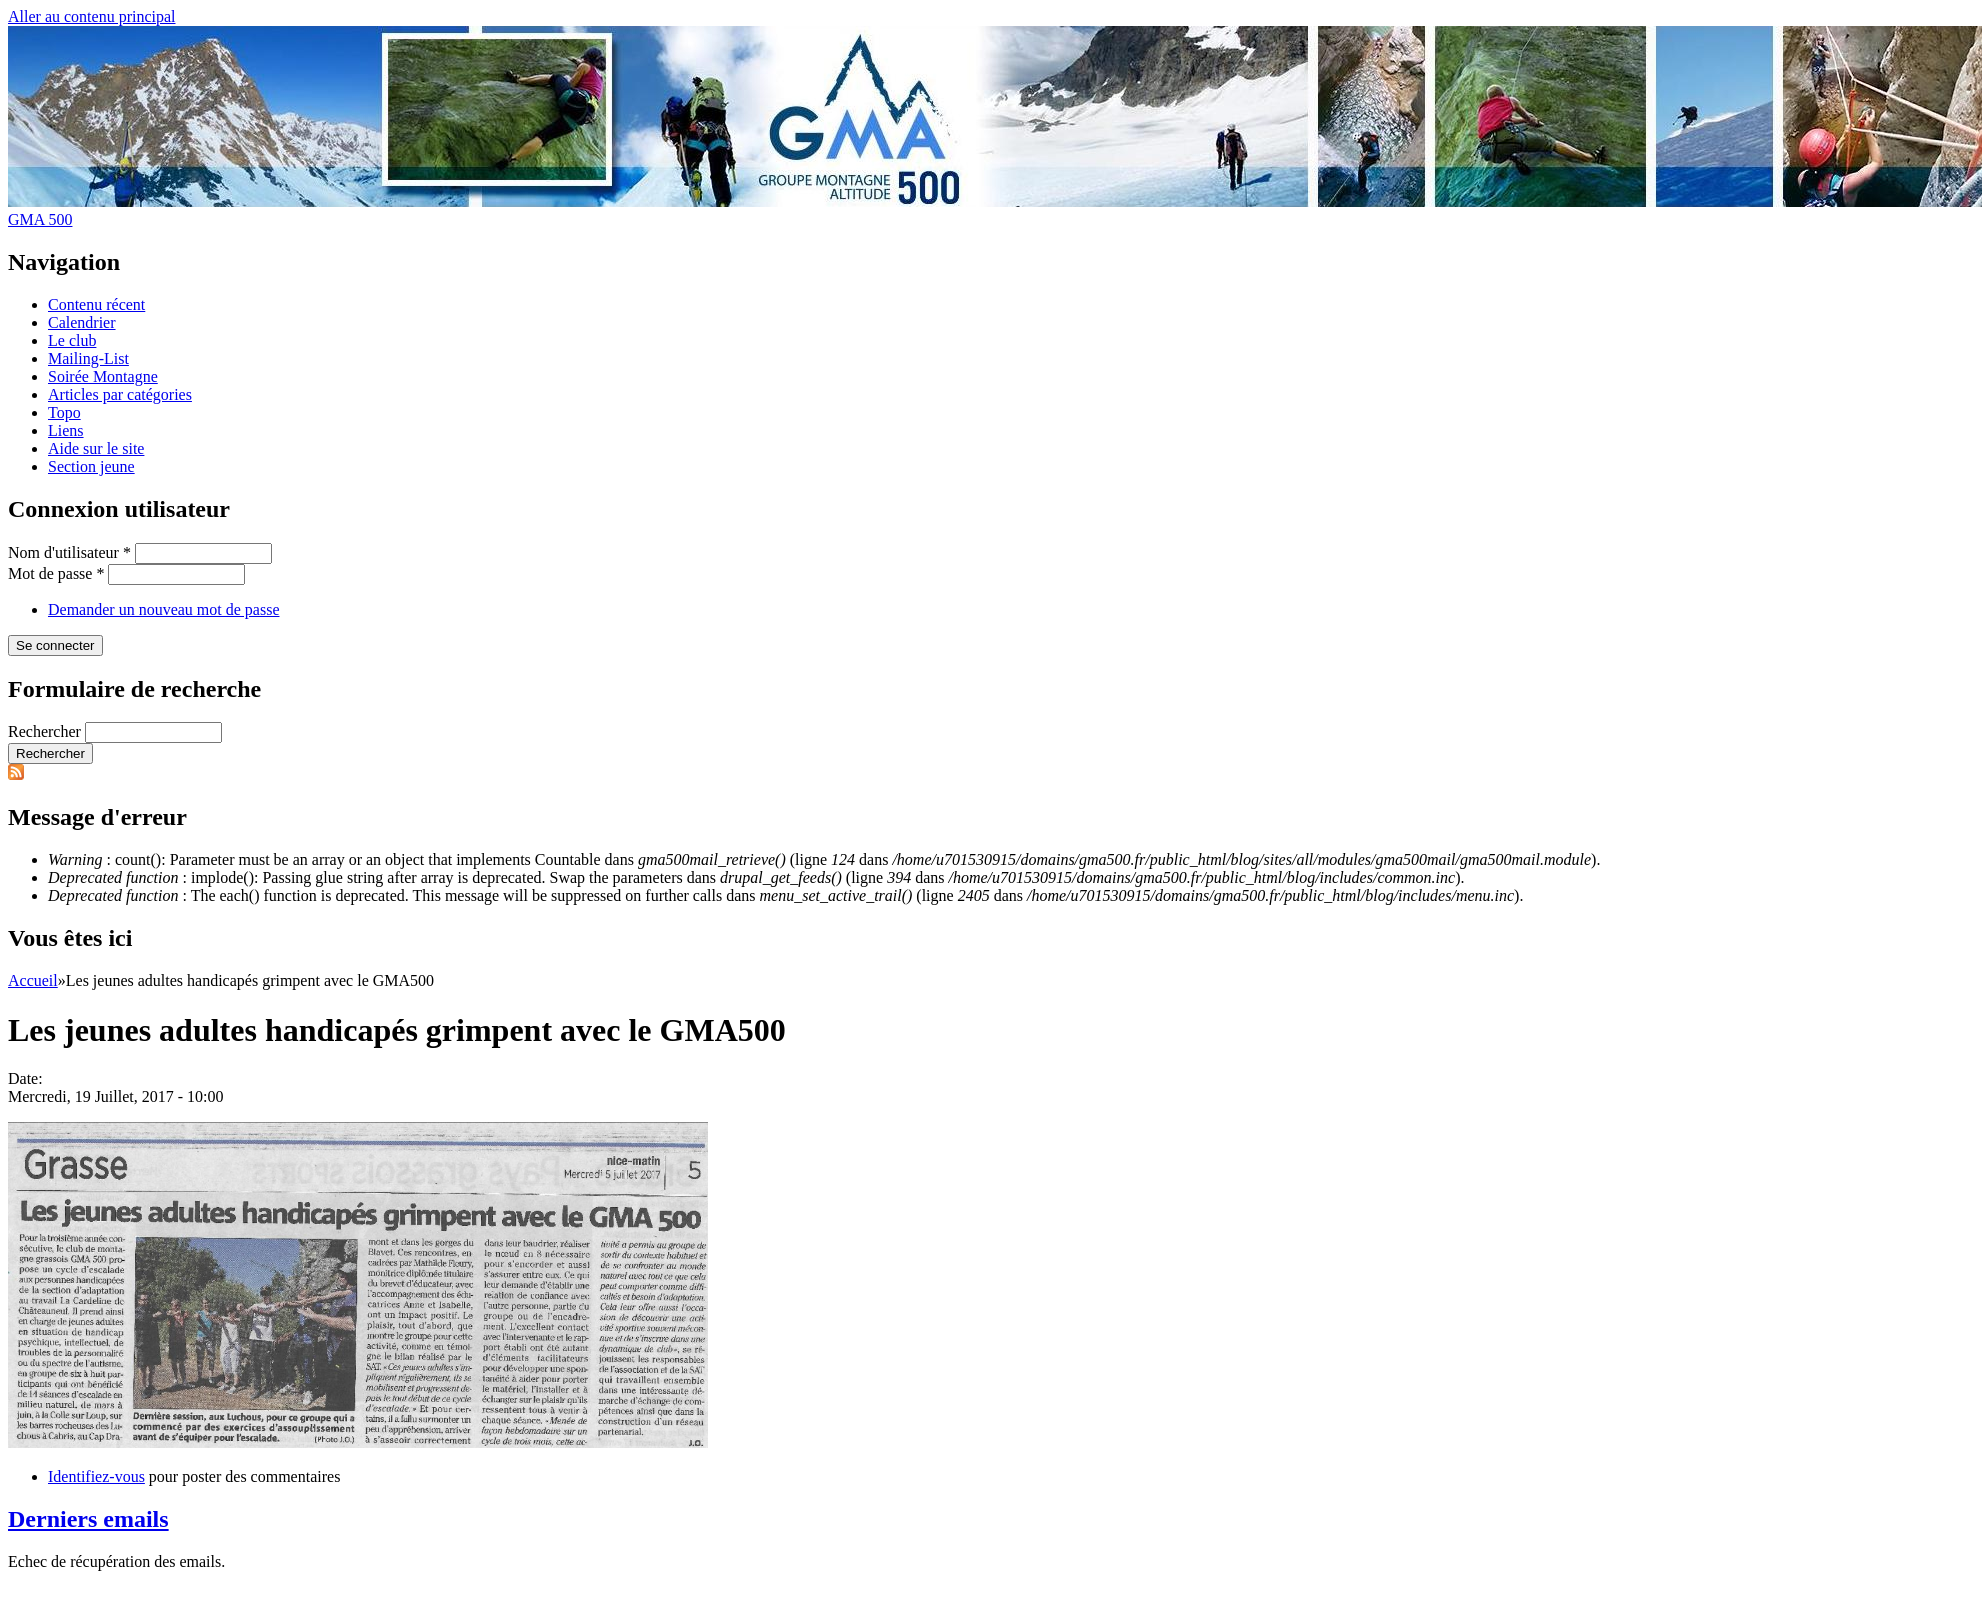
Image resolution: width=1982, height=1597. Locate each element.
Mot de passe (56, 573)
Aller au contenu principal (92, 16)
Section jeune (91, 466)
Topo (64, 412)
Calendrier (82, 322)
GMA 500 (40, 219)
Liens (66, 430)
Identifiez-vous (96, 1476)
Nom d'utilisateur (69, 552)
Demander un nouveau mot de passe (163, 609)
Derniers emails (88, 1519)
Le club (72, 340)
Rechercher (46, 731)
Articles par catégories (120, 394)
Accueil (33, 980)
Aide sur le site (96, 448)
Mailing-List (88, 358)
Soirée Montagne (103, 376)
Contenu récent (96, 304)
